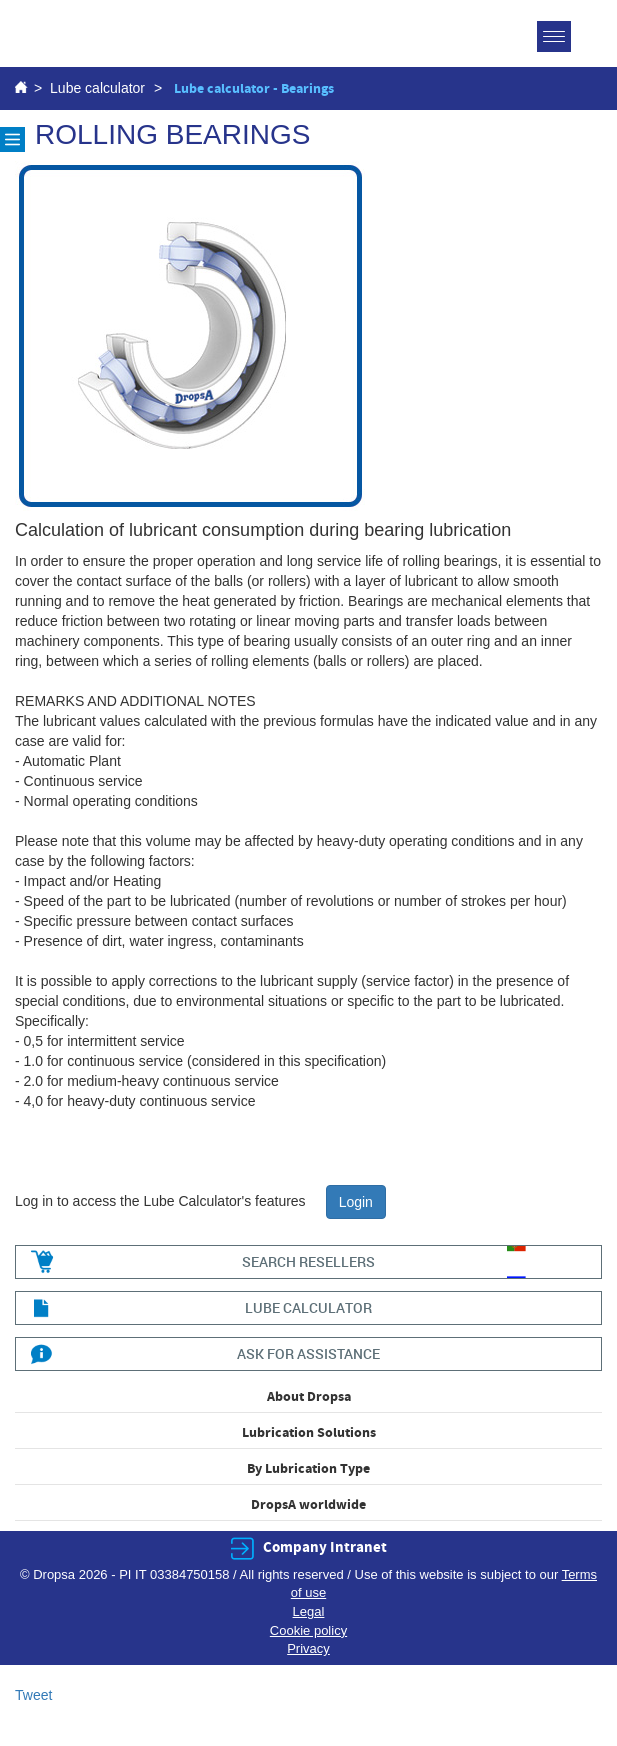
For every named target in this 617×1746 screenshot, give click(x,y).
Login (356, 1202)
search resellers (308, 1261)
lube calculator (308, 1307)
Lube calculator (97, 88)
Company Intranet (325, 1547)
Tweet (33, 1695)
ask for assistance (308, 1353)
